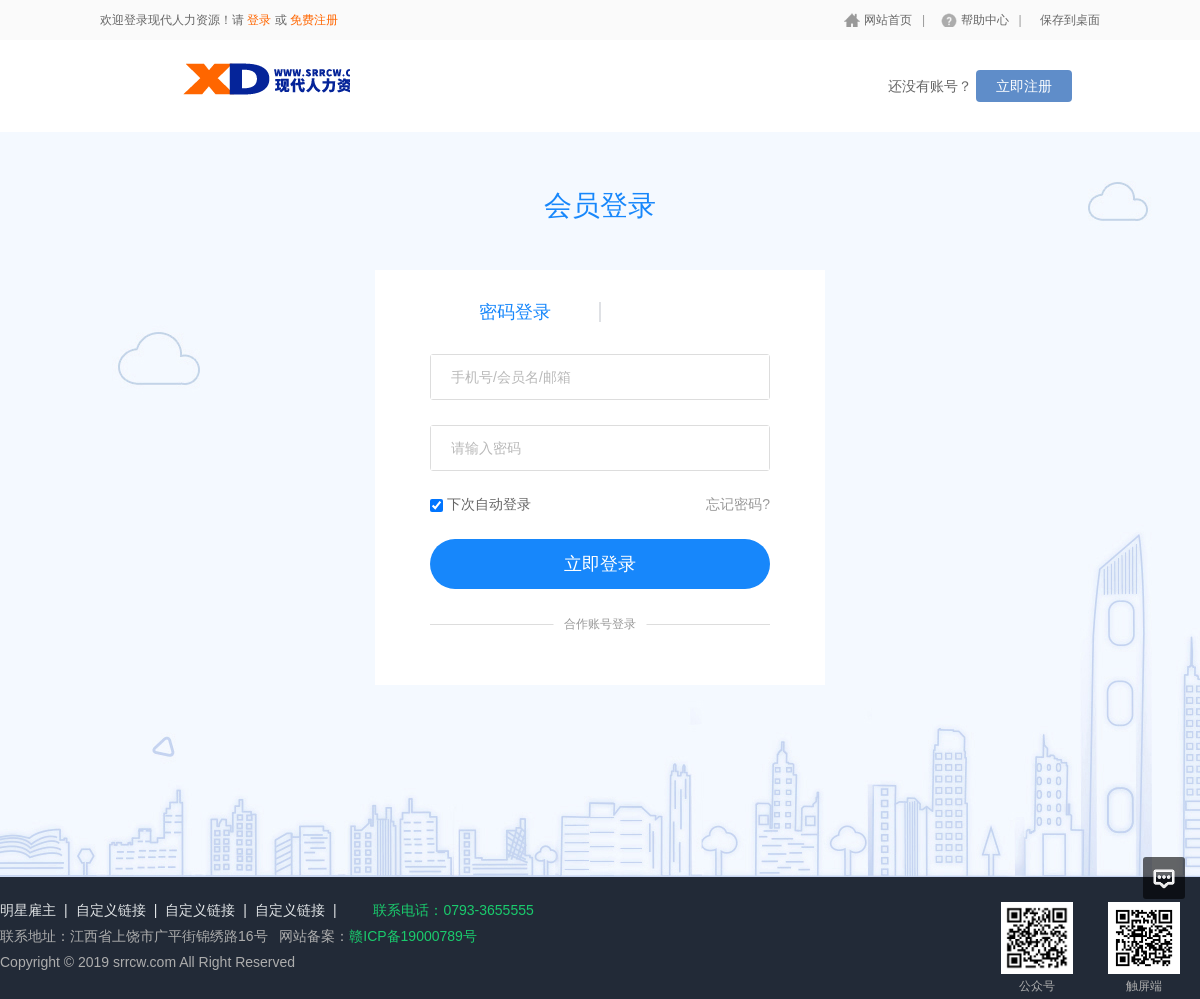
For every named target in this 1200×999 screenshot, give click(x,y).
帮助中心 (985, 20)
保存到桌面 (1070, 20)
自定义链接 (111, 910)
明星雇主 (28, 910)
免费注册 (314, 20)
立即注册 (1024, 86)
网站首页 (888, 20)
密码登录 (515, 312)
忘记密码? (738, 504)
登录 (259, 20)
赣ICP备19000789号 (413, 936)
